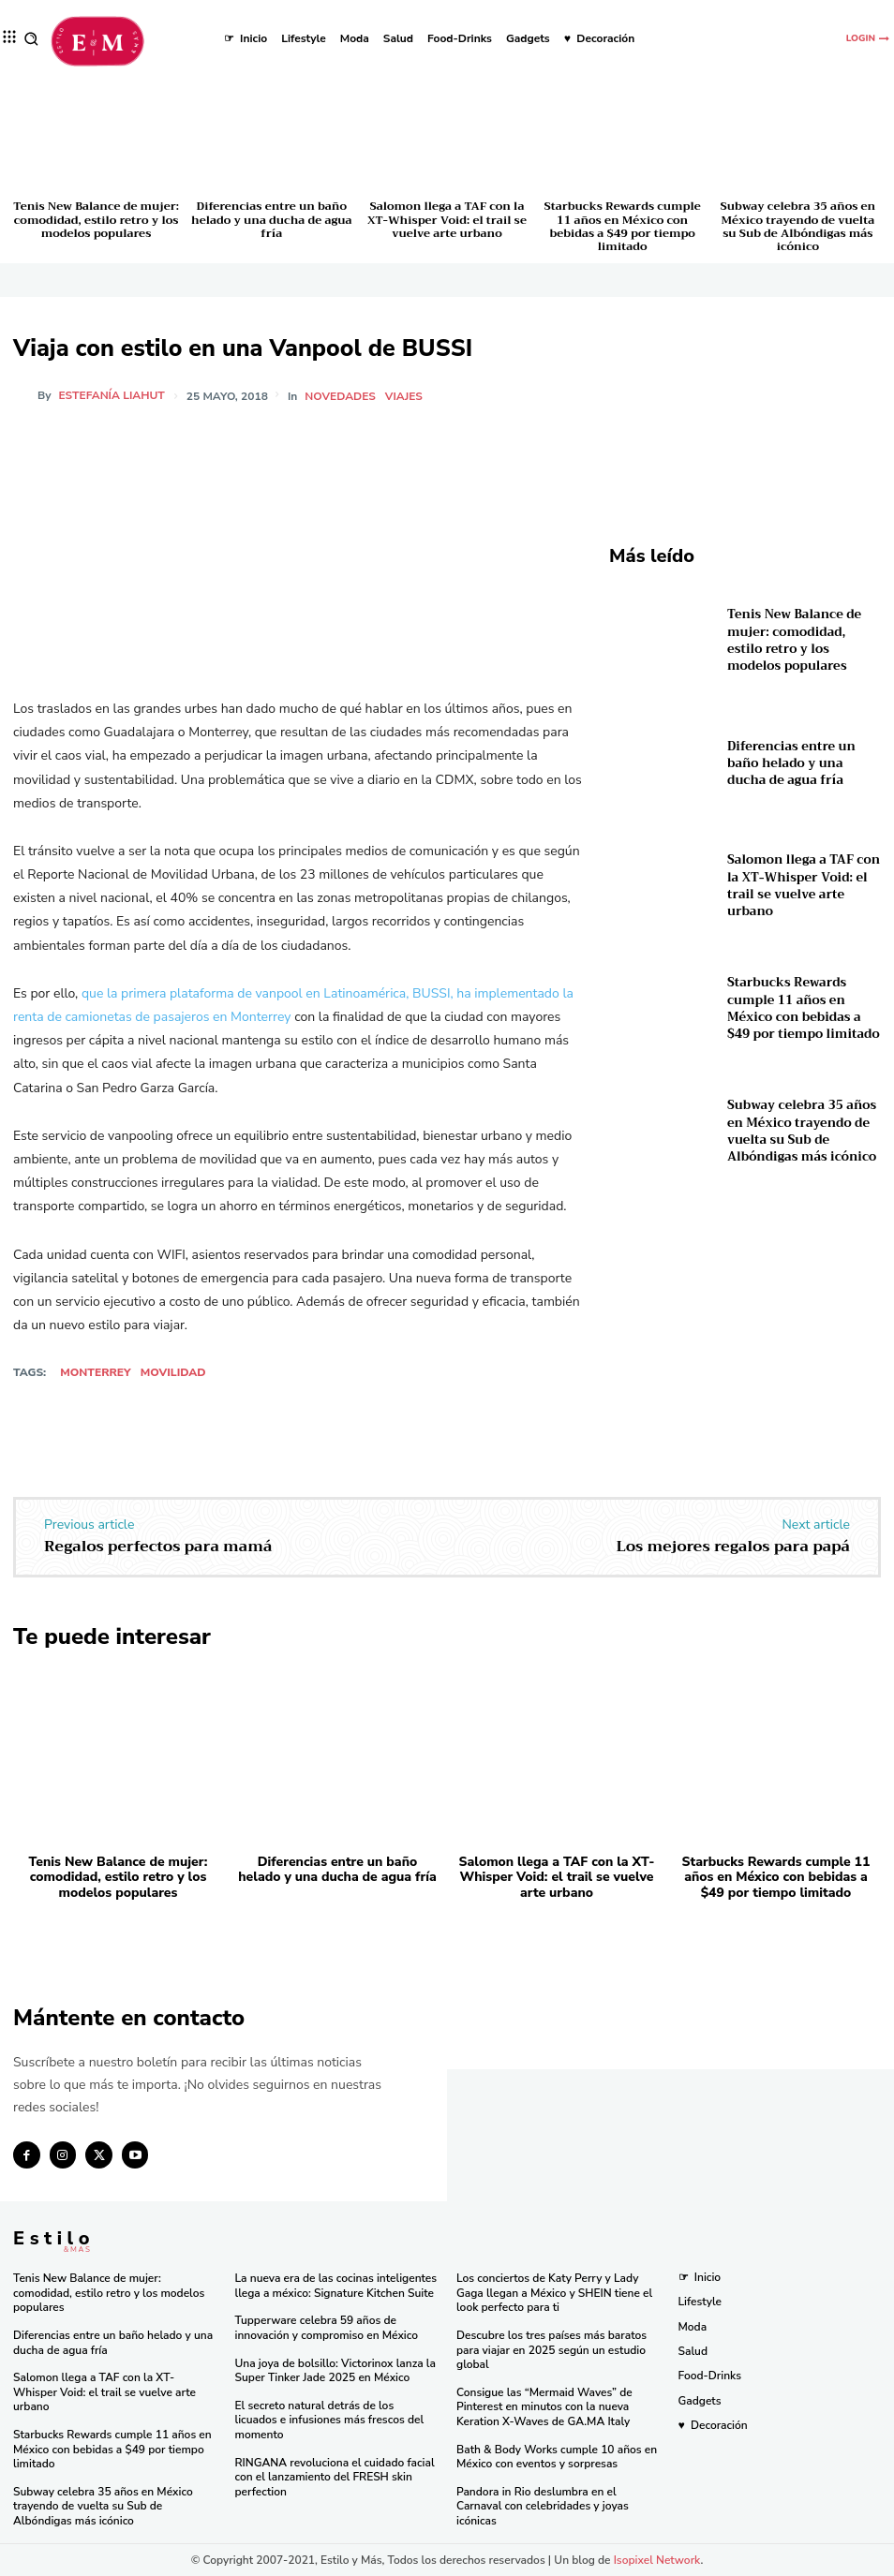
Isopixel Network (657, 2559)
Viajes (404, 396)
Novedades (340, 396)
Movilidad (173, 1372)
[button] (31, 38)
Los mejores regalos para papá (733, 1546)
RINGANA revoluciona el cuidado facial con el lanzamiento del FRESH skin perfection (335, 2476)
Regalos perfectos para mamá (158, 1546)
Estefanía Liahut (112, 395)
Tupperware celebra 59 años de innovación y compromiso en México (327, 2328)
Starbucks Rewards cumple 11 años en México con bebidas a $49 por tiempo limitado (622, 226)
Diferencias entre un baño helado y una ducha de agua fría (271, 220)
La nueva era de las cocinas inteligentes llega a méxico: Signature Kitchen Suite (336, 2286)
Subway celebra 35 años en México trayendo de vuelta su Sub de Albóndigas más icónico (797, 226)
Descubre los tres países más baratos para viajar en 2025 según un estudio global (551, 2350)
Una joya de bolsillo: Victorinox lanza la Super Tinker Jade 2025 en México (335, 2370)
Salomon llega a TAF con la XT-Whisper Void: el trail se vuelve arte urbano (447, 220)
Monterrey (95, 1372)
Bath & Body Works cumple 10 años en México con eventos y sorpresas (556, 2456)
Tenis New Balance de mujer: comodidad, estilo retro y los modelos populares (96, 220)
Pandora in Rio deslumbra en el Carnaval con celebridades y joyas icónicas (542, 2506)
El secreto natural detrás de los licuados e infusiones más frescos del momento (330, 2420)
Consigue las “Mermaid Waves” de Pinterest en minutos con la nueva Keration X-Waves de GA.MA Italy (544, 2407)
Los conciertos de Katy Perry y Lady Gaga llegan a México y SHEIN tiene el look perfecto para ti (554, 2293)
